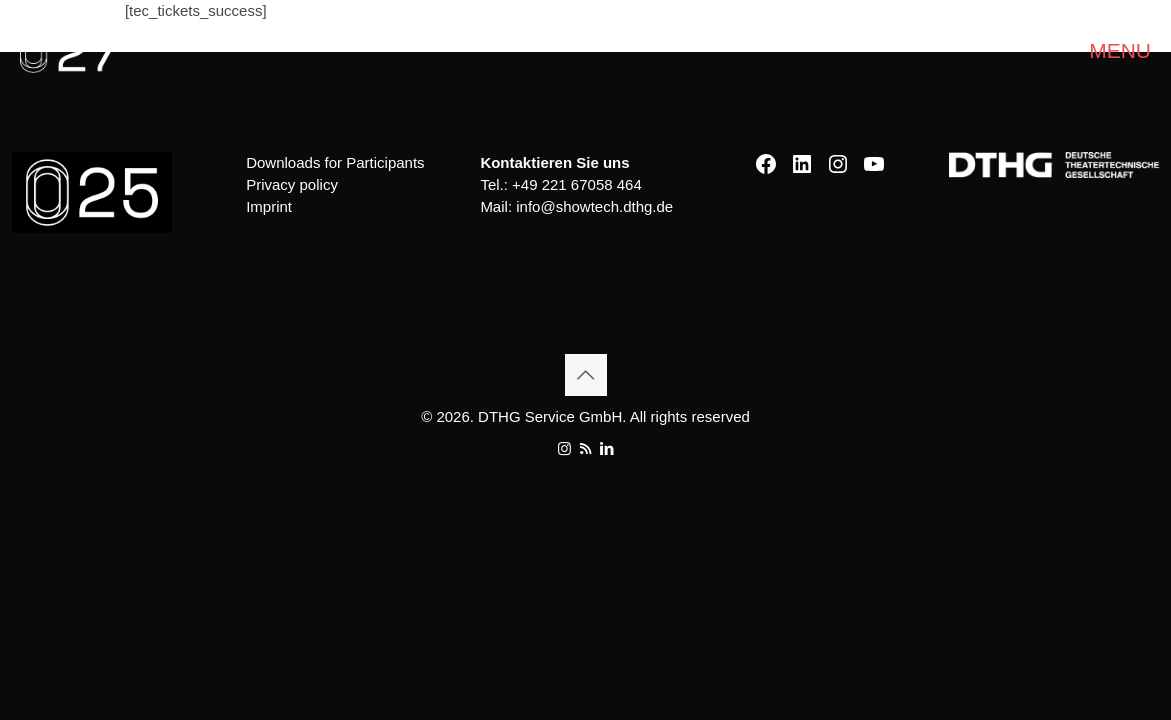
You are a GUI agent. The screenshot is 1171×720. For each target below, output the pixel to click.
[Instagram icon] (564, 448)
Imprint (269, 206)
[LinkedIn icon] (606, 448)
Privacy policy (292, 184)
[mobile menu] (1139, 51)
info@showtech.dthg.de (594, 206)
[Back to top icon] (586, 375)
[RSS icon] (585, 448)
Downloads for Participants (335, 162)
